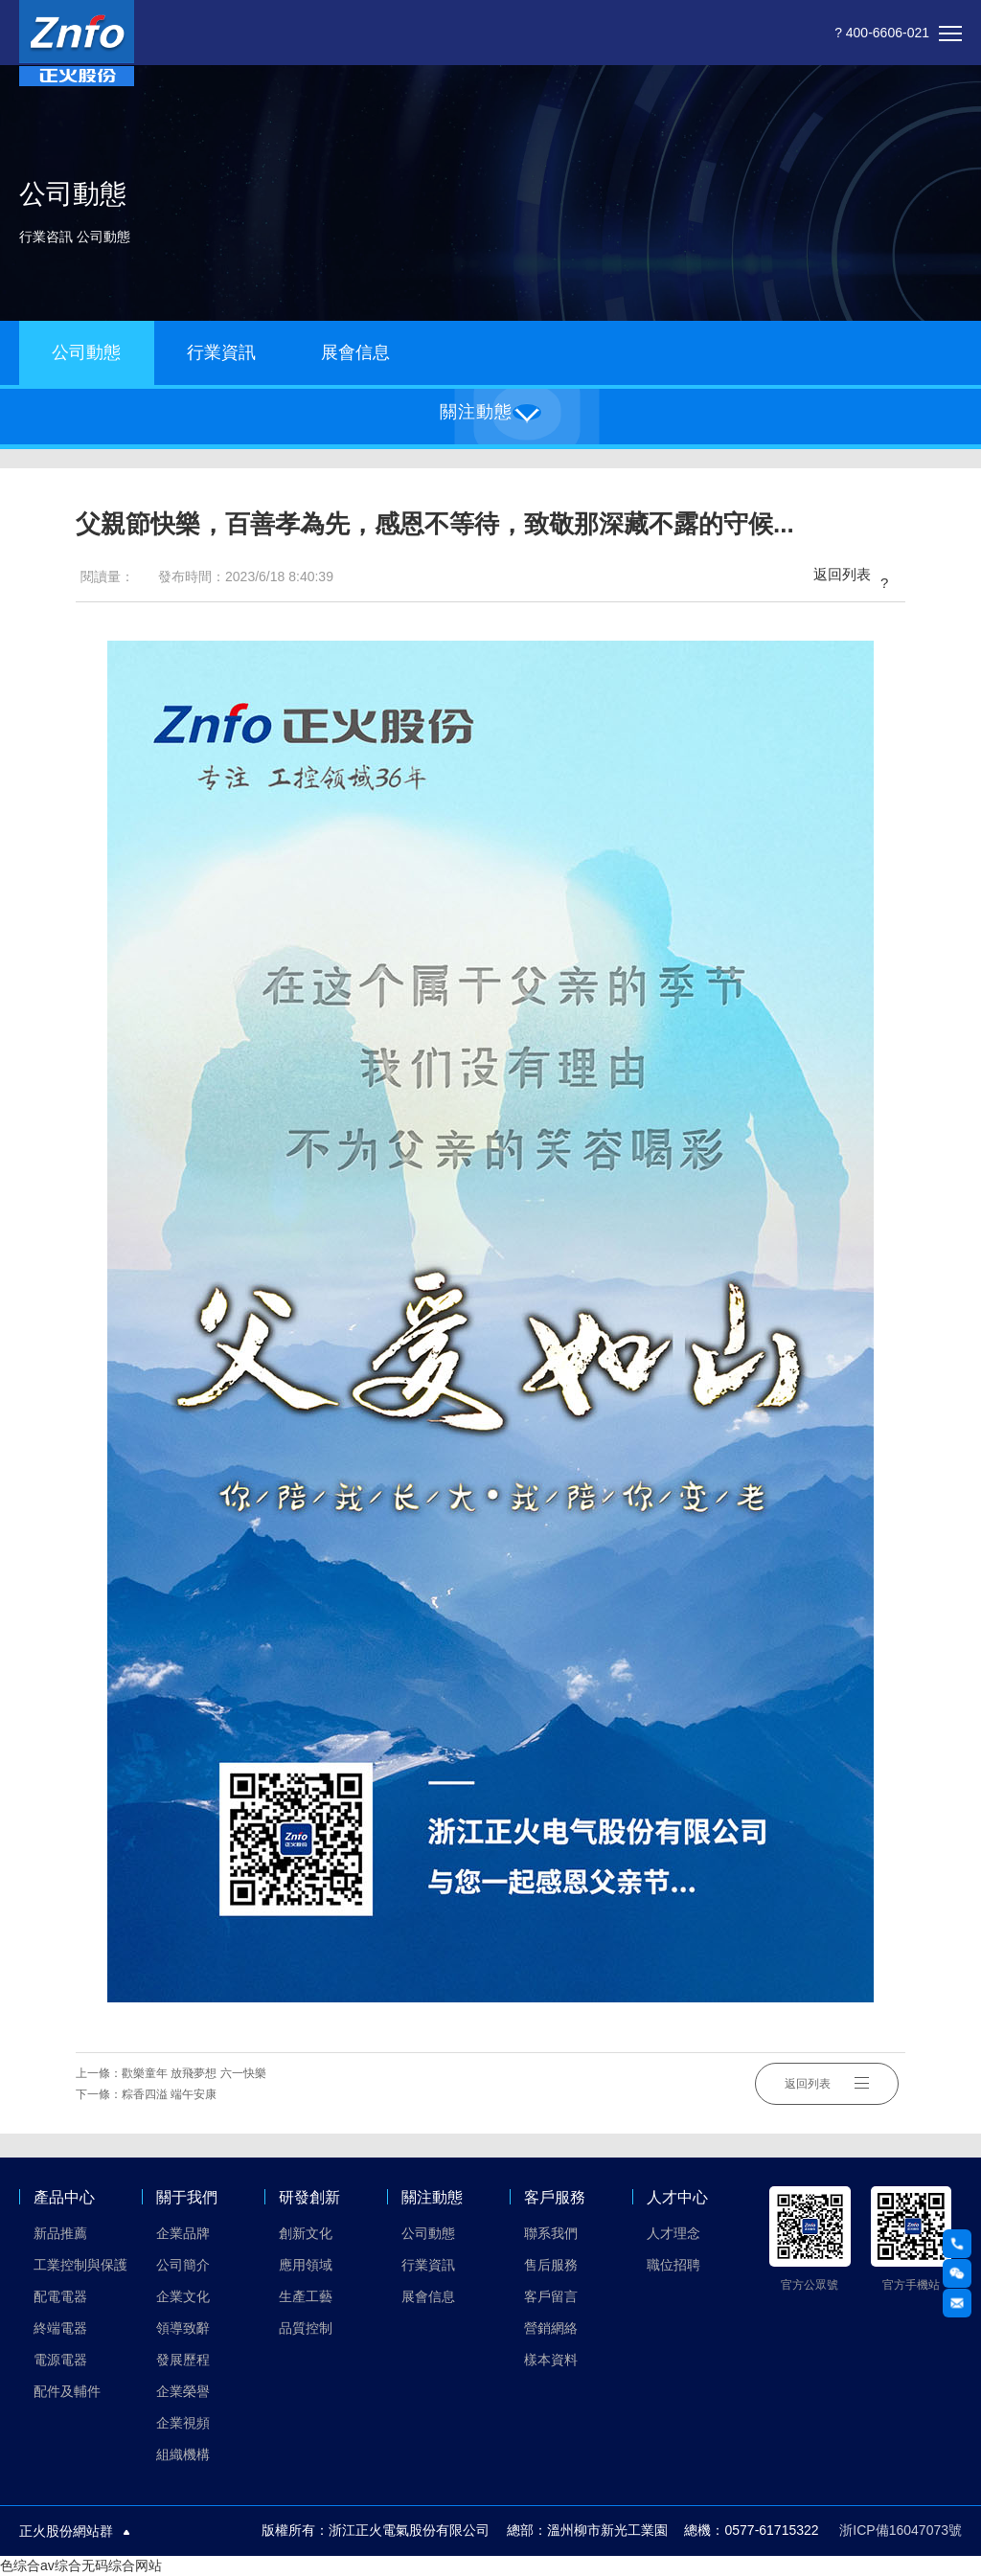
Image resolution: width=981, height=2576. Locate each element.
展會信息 (355, 352)
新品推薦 (60, 2233)
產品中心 (64, 2197)
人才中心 (677, 2197)
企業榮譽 (183, 2391)
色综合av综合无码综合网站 (81, 2565)
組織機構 (183, 2454)
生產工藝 (305, 2296)
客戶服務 (554, 2197)
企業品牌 (183, 2233)
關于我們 (186, 2197)
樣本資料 (551, 2359)
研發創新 (309, 2197)
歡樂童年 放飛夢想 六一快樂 (194, 2073)
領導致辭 (183, 2328)
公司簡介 (183, 2264)
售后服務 (551, 2264)
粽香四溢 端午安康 (169, 2094)
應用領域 (305, 2264)
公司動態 (86, 352)
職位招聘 (673, 2264)
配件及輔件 (67, 2391)
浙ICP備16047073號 (900, 2530)
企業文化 (183, 2296)
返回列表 (854, 577)
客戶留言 (551, 2296)
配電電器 (60, 2296)
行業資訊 (221, 352)
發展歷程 (183, 2359)
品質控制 (305, 2328)
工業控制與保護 (80, 2264)
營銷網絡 (551, 2328)
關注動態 (432, 2197)
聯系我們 (551, 2233)
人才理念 (673, 2233)
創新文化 (305, 2233)
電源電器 (60, 2359)
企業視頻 (183, 2422)
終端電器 (60, 2328)
